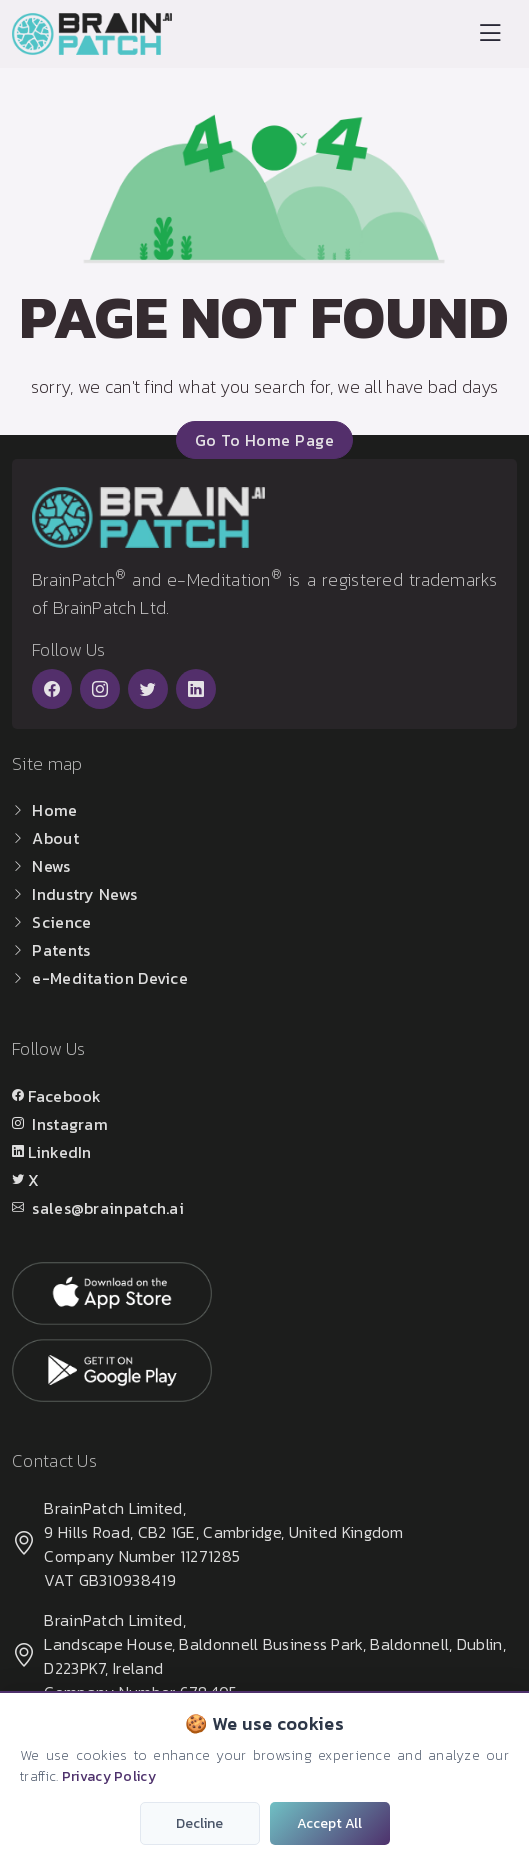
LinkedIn (59, 1152)
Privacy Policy (109, 1776)
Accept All (329, 1823)
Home (54, 810)
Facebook (64, 1096)
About (55, 838)
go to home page (265, 440)
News (51, 866)
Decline (199, 1823)
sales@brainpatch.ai (108, 1208)
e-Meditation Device (110, 978)
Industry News (84, 894)
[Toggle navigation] (490, 33)
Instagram (70, 1124)
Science (61, 922)
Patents (61, 950)
